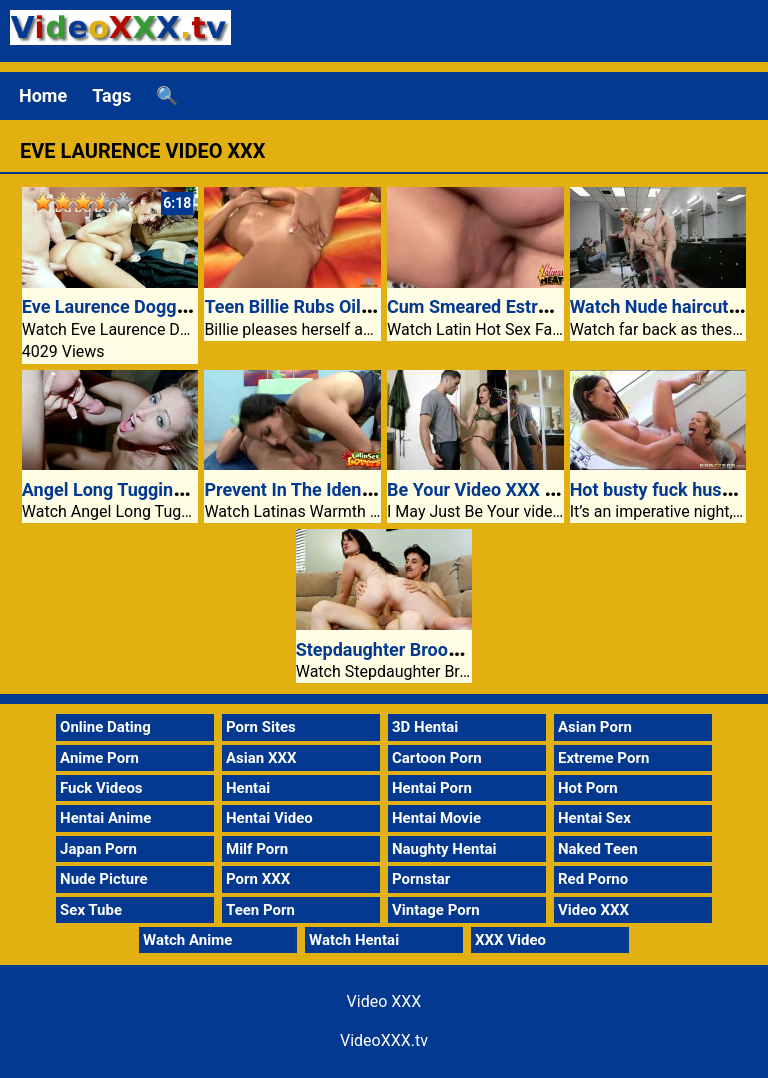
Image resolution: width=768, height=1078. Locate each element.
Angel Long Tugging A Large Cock (159, 489)
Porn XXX (258, 879)
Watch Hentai (354, 940)
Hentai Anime (105, 818)
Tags (111, 95)
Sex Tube (91, 910)
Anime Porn (99, 758)
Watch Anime (187, 940)
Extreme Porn (603, 758)
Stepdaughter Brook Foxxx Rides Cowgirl (460, 649)
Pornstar (421, 879)
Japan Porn (98, 849)
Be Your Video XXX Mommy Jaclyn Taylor (554, 489)
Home (43, 95)
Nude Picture (104, 879)
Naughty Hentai (444, 849)
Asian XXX (261, 758)
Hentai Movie (436, 818)
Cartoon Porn (437, 758)
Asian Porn (595, 727)
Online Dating (105, 727)
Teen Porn (260, 910)
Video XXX (593, 910)
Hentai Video (269, 818)
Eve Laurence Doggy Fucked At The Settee (192, 306)
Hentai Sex (594, 818)
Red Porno (593, 879)
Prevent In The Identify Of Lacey (333, 489)
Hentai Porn (432, 788)
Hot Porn (588, 788)
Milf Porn (257, 849)
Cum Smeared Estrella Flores (504, 306)
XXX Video (510, 940)
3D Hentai (425, 727)
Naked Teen (598, 849)
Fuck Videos (101, 788)
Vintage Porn (436, 910)
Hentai (248, 788)
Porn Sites (261, 727)
